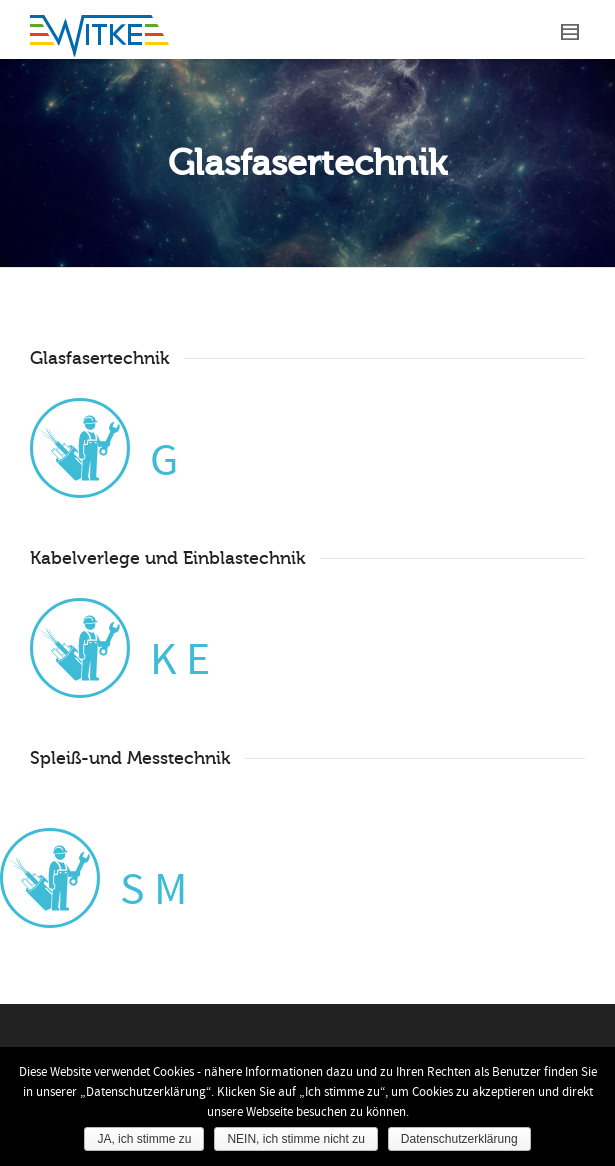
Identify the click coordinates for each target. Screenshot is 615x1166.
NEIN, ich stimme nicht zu (295, 1139)
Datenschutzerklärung (459, 1139)
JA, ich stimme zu (144, 1139)
